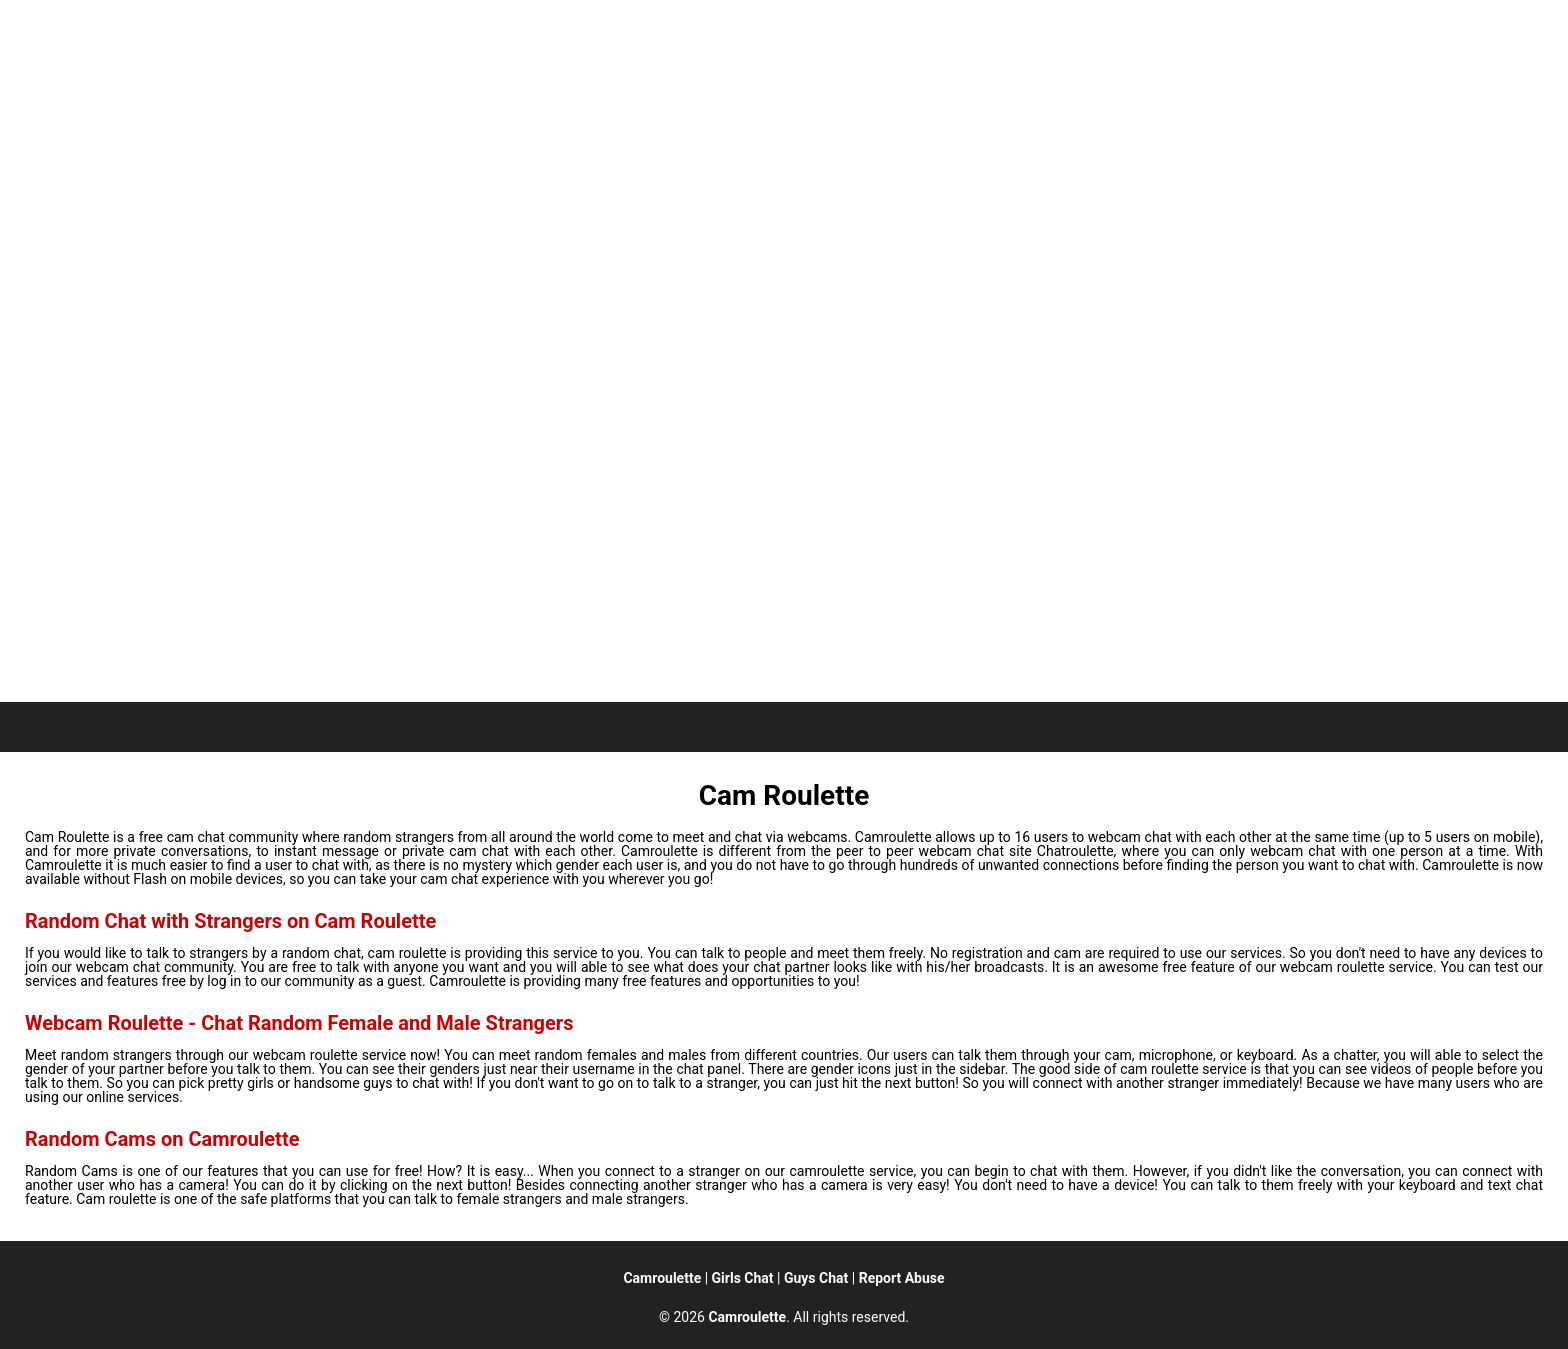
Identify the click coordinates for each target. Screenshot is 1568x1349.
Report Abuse (902, 1278)
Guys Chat (816, 1278)
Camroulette (662, 1278)
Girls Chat (743, 1278)
